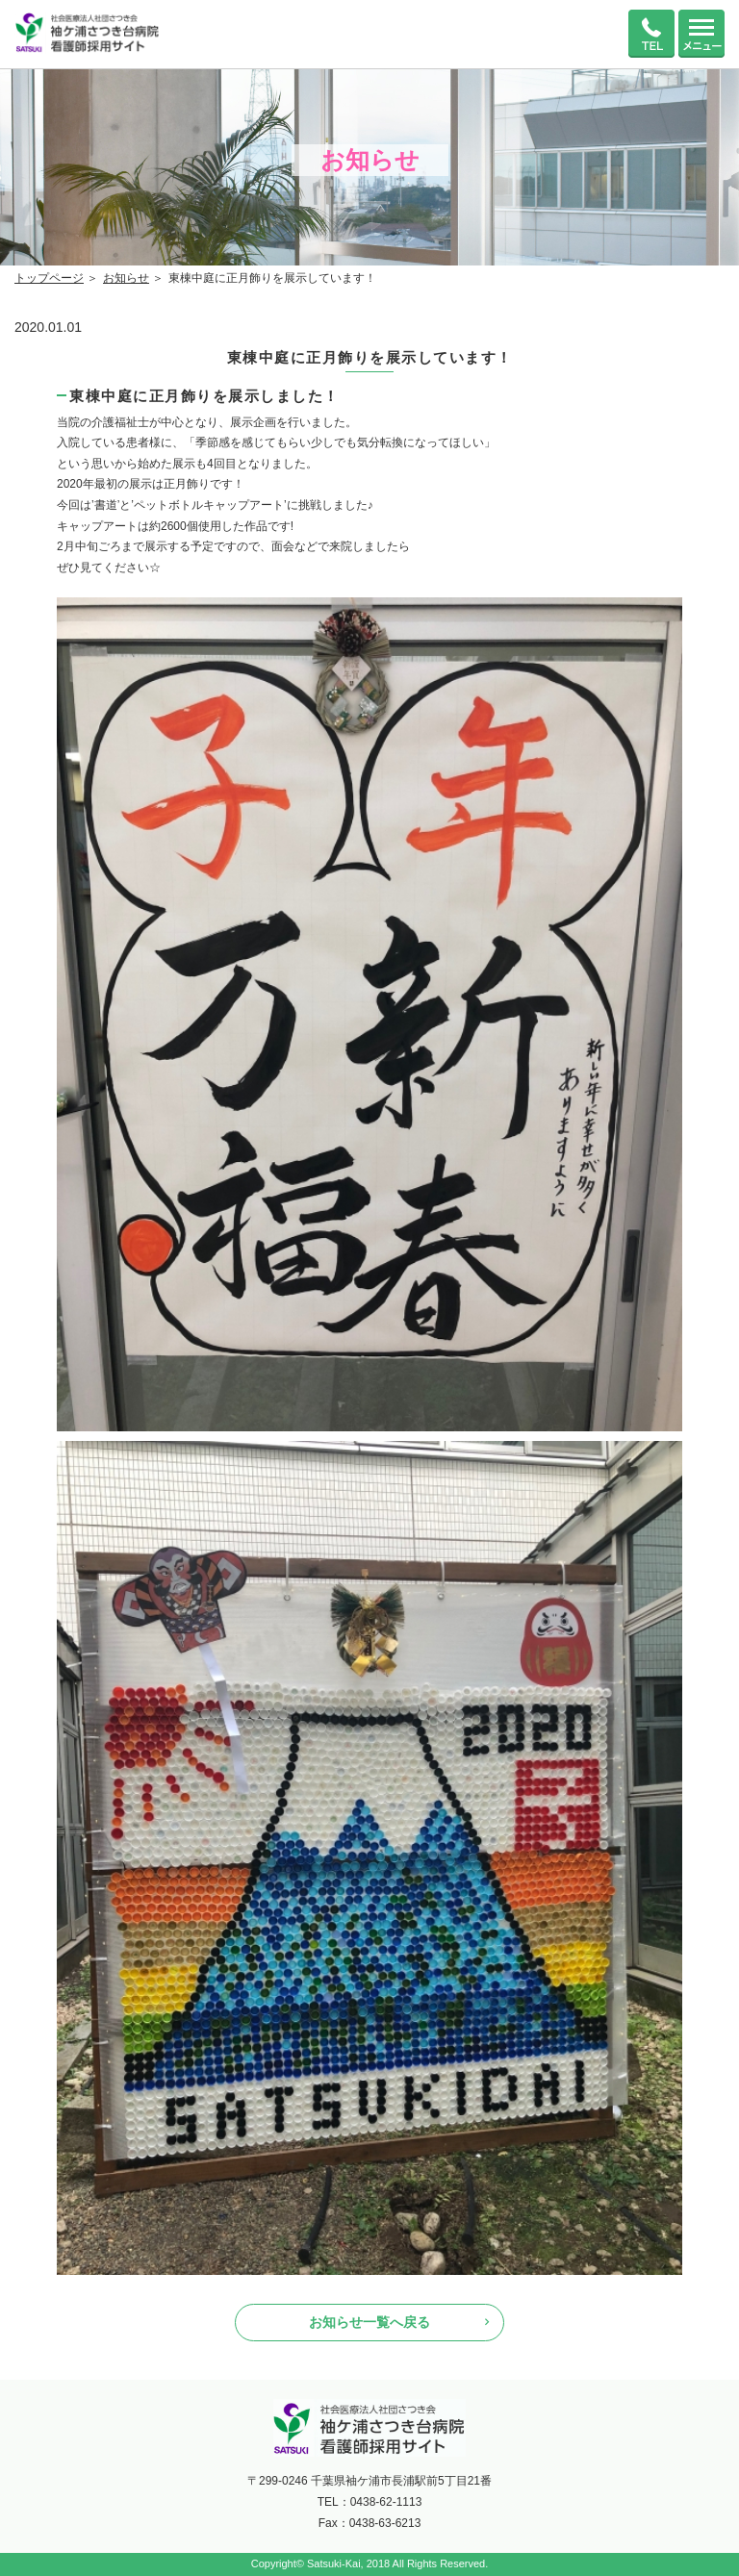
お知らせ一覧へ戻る (369, 2322)
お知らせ (126, 278)
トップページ (49, 278)
